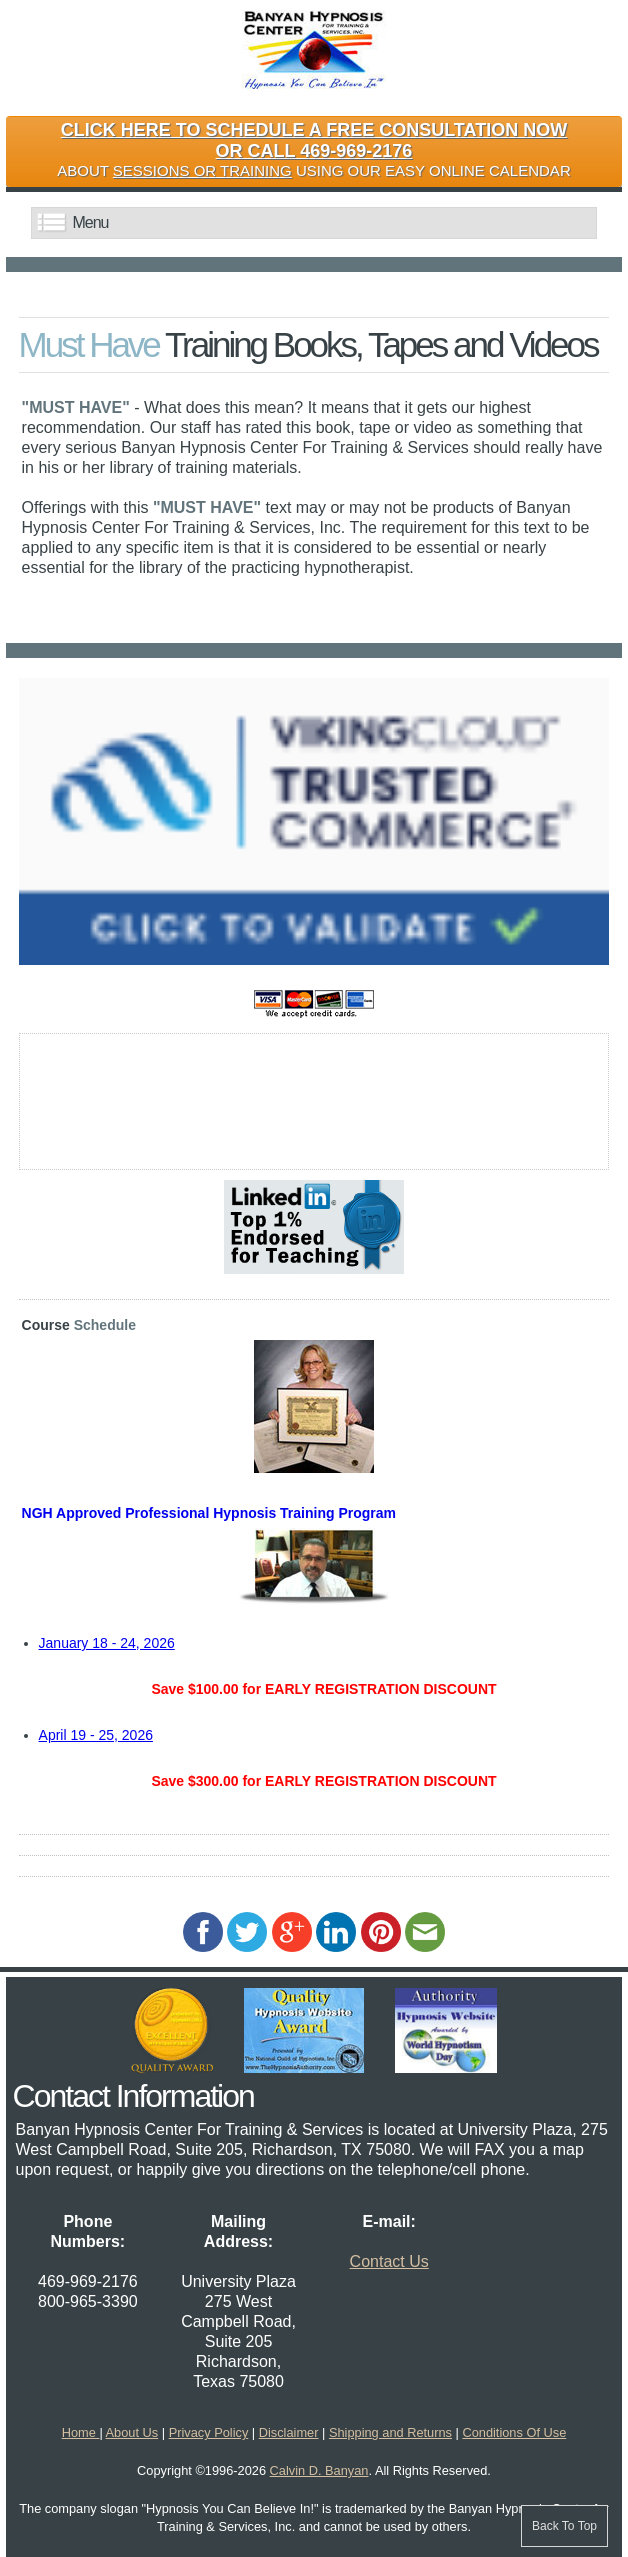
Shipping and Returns (390, 2432)
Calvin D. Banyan (319, 2470)
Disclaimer (289, 2432)
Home (81, 2432)
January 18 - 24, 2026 (107, 1643)
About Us (132, 2432)
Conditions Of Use (514, 2432)
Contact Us (389, 2261)
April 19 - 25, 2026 (96, 1735)
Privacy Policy (209, 2432)
